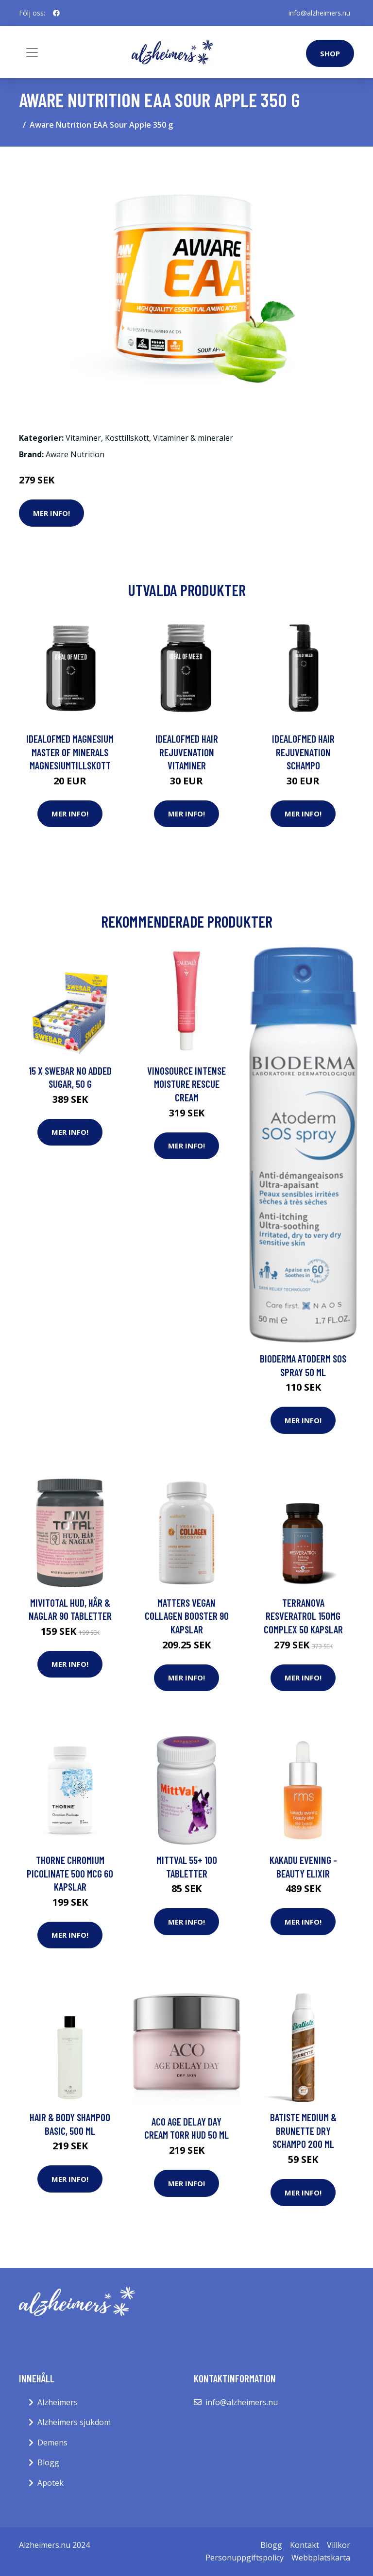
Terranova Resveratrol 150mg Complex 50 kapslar (303, 1615)
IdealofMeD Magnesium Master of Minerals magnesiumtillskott (70, 751)
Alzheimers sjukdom (74, 2422)
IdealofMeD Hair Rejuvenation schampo (303, 751)
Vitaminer (83, 437)
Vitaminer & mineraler (193, 437)
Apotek (50, 2482)
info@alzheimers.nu (319, 12)
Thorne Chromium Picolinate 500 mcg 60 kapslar (70, 1873)
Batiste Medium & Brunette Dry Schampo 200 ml (303, 2130)
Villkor (338, 2545)
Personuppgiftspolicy (244, 2557)
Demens (52, 2442)
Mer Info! (51, 513)
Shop (330, 53)
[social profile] (56, 13)
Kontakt (304, 2545)
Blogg (48, 2462)
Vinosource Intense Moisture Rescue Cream (186, 1083)
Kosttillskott (127, 437)
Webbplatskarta (320, 2557)
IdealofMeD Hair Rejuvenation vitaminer (186, 751)
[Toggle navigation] (32, 52)
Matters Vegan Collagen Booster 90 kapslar (187, 1615)
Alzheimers (57, 2402)
